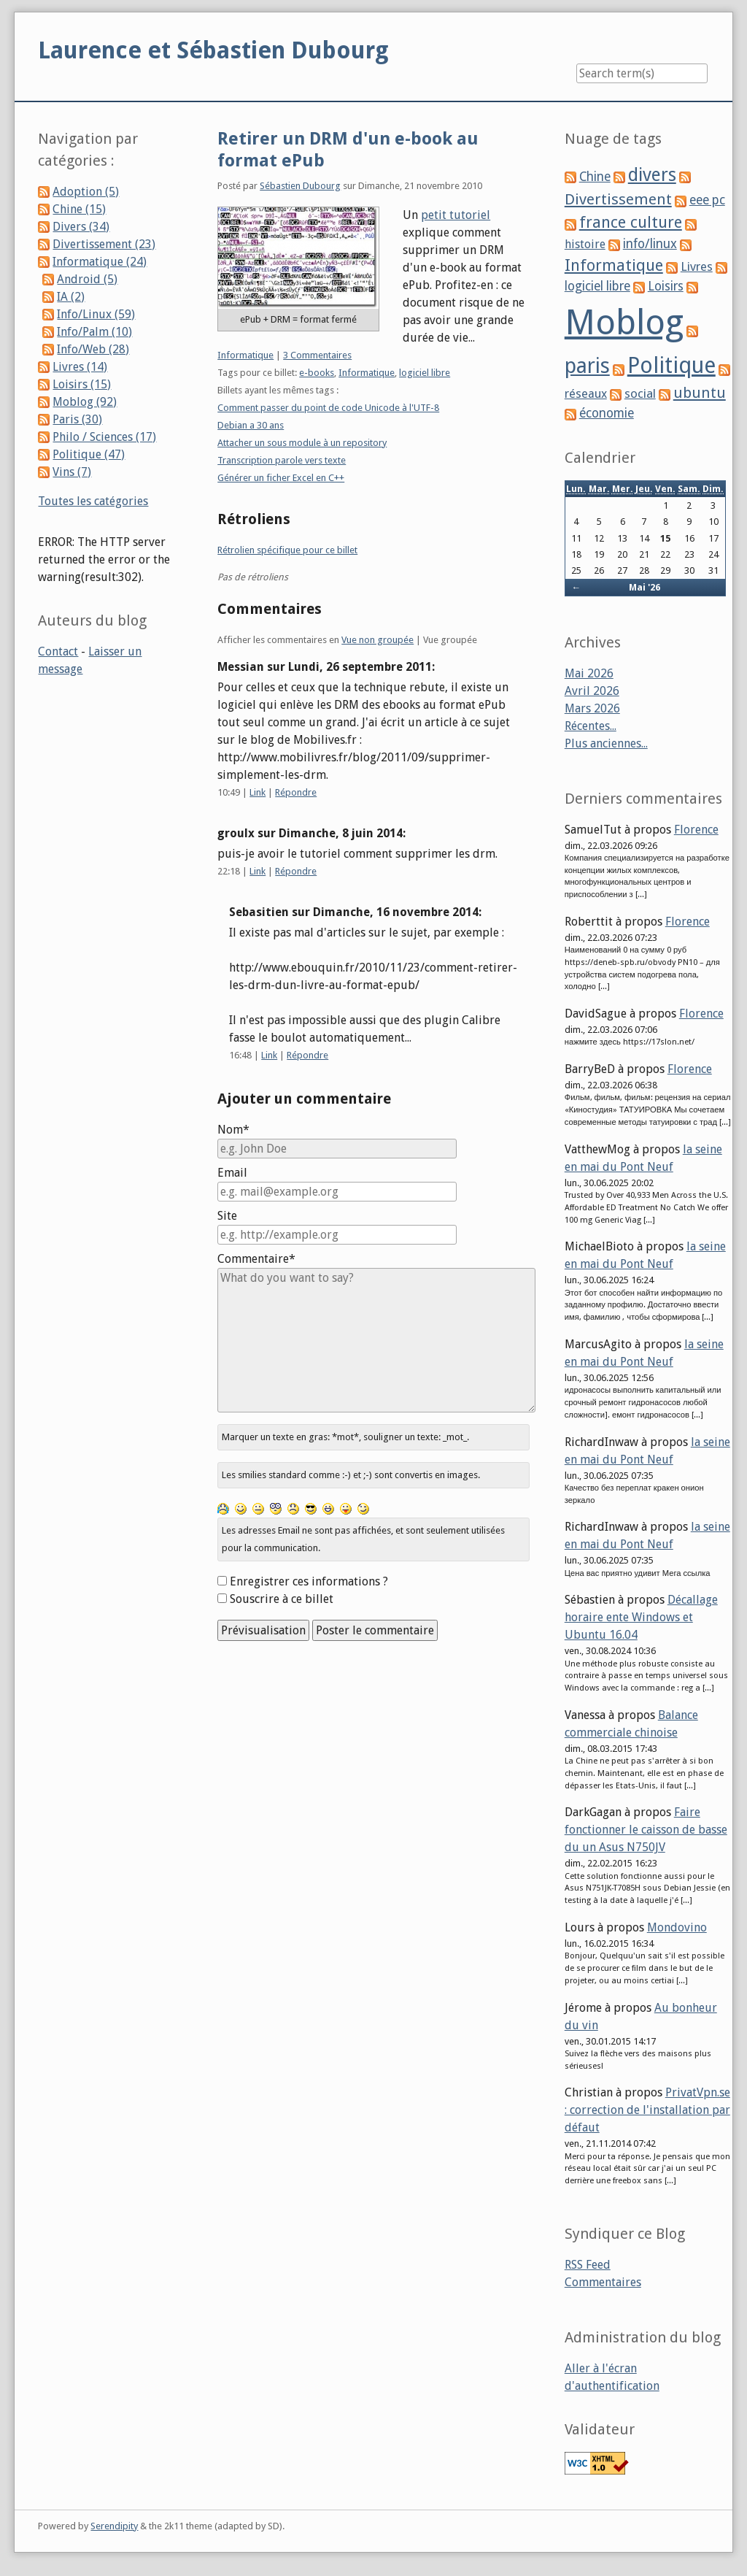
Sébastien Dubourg (300, 185)
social (640, 393)
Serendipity (114, 2526)
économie (606, 413)
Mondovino (677, 1927)
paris (587, 365)
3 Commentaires (317, 355)
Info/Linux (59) (96, 314)
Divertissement (618, 199)
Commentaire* (256, 1259)
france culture (630, 222)
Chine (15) (79, 209)
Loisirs (666, 286)
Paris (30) (77, 419)
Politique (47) (89, 454)
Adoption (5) (86, 192)
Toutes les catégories (93, 501)
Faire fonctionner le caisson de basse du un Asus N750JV (646, 1829)
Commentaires (603, 2282)
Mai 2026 (589, 673)
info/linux (650, 244)
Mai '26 (644, 587)
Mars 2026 (592, 708)
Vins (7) (72, 472)
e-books (316, 372)
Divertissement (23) (104, 244)
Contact (58, 651)
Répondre (296, 792)
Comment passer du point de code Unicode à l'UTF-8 (328, 407)
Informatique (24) (100, 262)
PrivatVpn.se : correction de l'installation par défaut (647, 2109)
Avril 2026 (592, 691)
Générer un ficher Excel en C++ (280, 477)
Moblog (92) (85, 402)
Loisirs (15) (82, 384)
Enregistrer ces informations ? (309, 1581)
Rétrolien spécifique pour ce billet (287, 550)
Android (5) (87, 279)
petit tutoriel (455, 215)
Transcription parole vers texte (281, 460)
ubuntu (699, 392)
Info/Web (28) (93, 349)
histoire (585, 244)
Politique (671, 365)
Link (257, 792)
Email (232, 1173)
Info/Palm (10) (94, 332)
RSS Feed (588, 2265)
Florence (696, 830)
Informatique (245, 355)
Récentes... (590, 726)
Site (227, 1216)
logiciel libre (424, 372)
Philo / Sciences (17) (104, 437)
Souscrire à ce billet (281, 1599)
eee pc (707, 200)
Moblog (624, 322)
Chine (595, 176)
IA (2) (71, 297)
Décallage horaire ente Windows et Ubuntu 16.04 (641, 1617)
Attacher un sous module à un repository (302, 442)
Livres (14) (80, 367)
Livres (697, 266)
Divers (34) (81, 227)
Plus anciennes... (606, 743)
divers (652, 174)
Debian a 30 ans (250, 425)
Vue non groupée (377, 639)
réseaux (586, 394)
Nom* (233, 1130)
